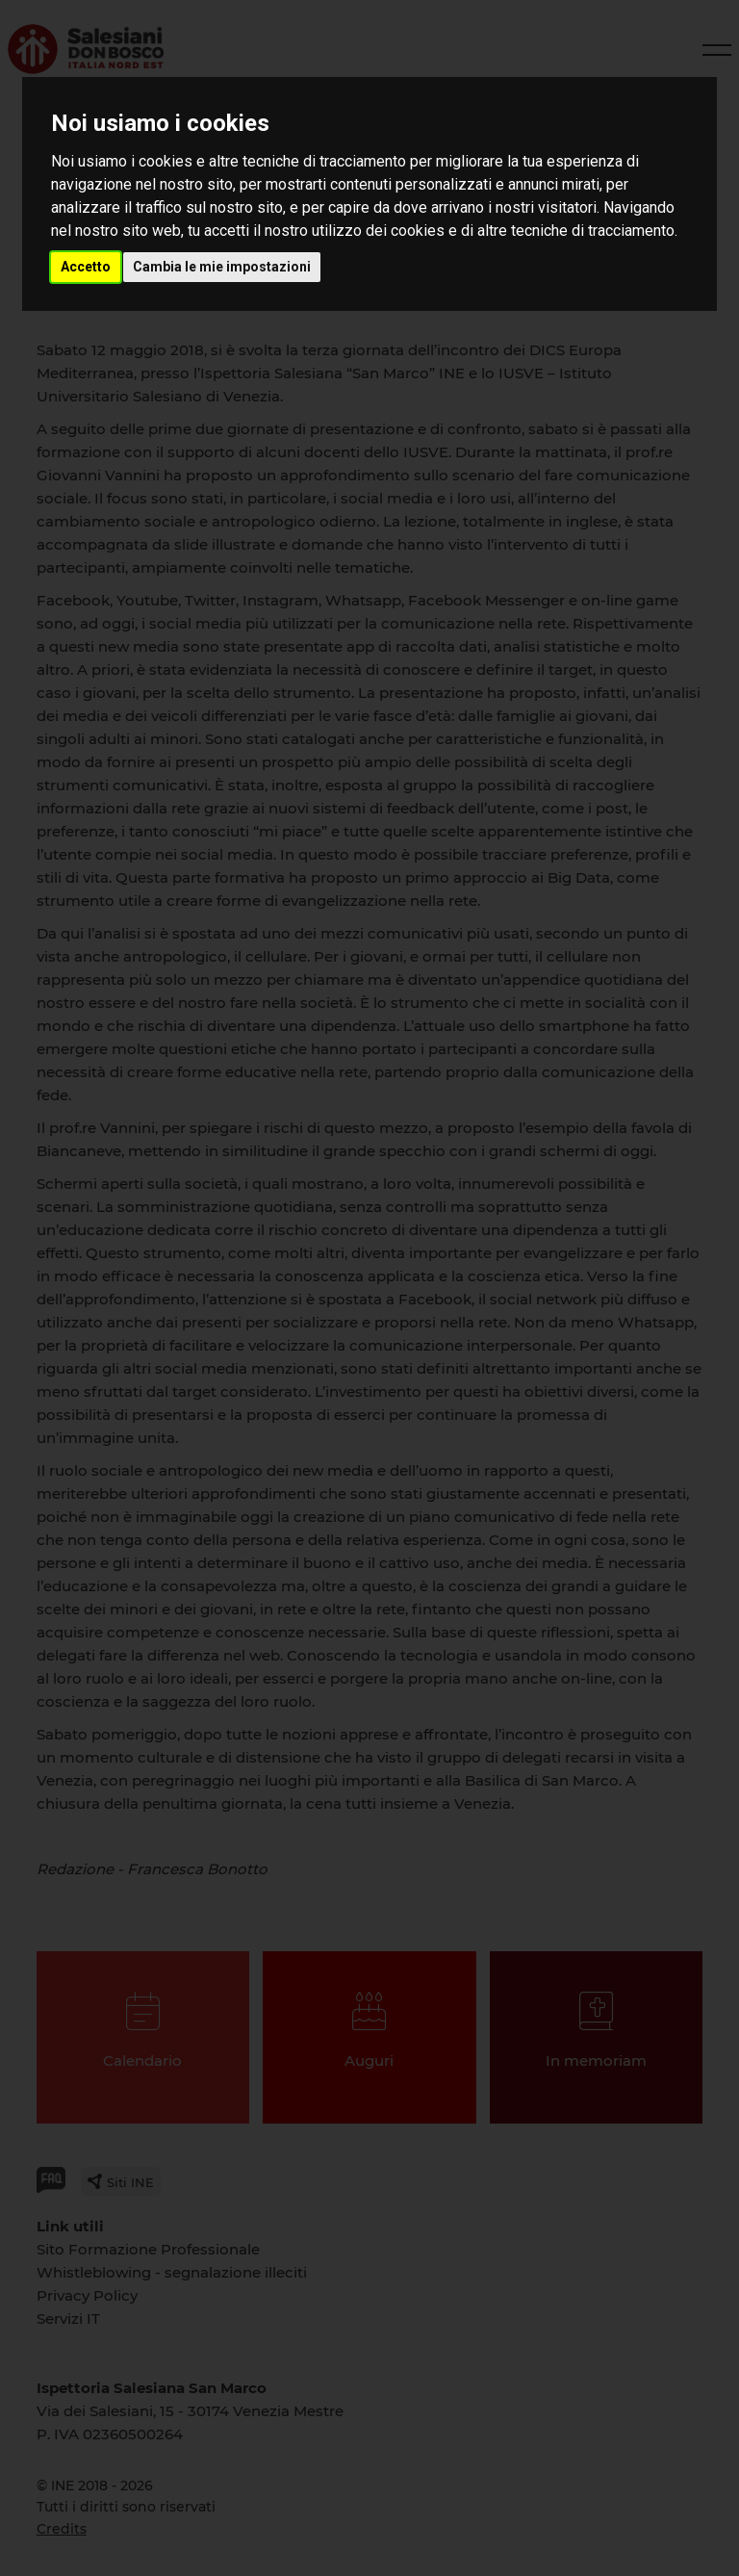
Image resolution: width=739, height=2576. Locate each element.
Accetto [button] (86, 266)
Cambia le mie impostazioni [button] (222, 266)
